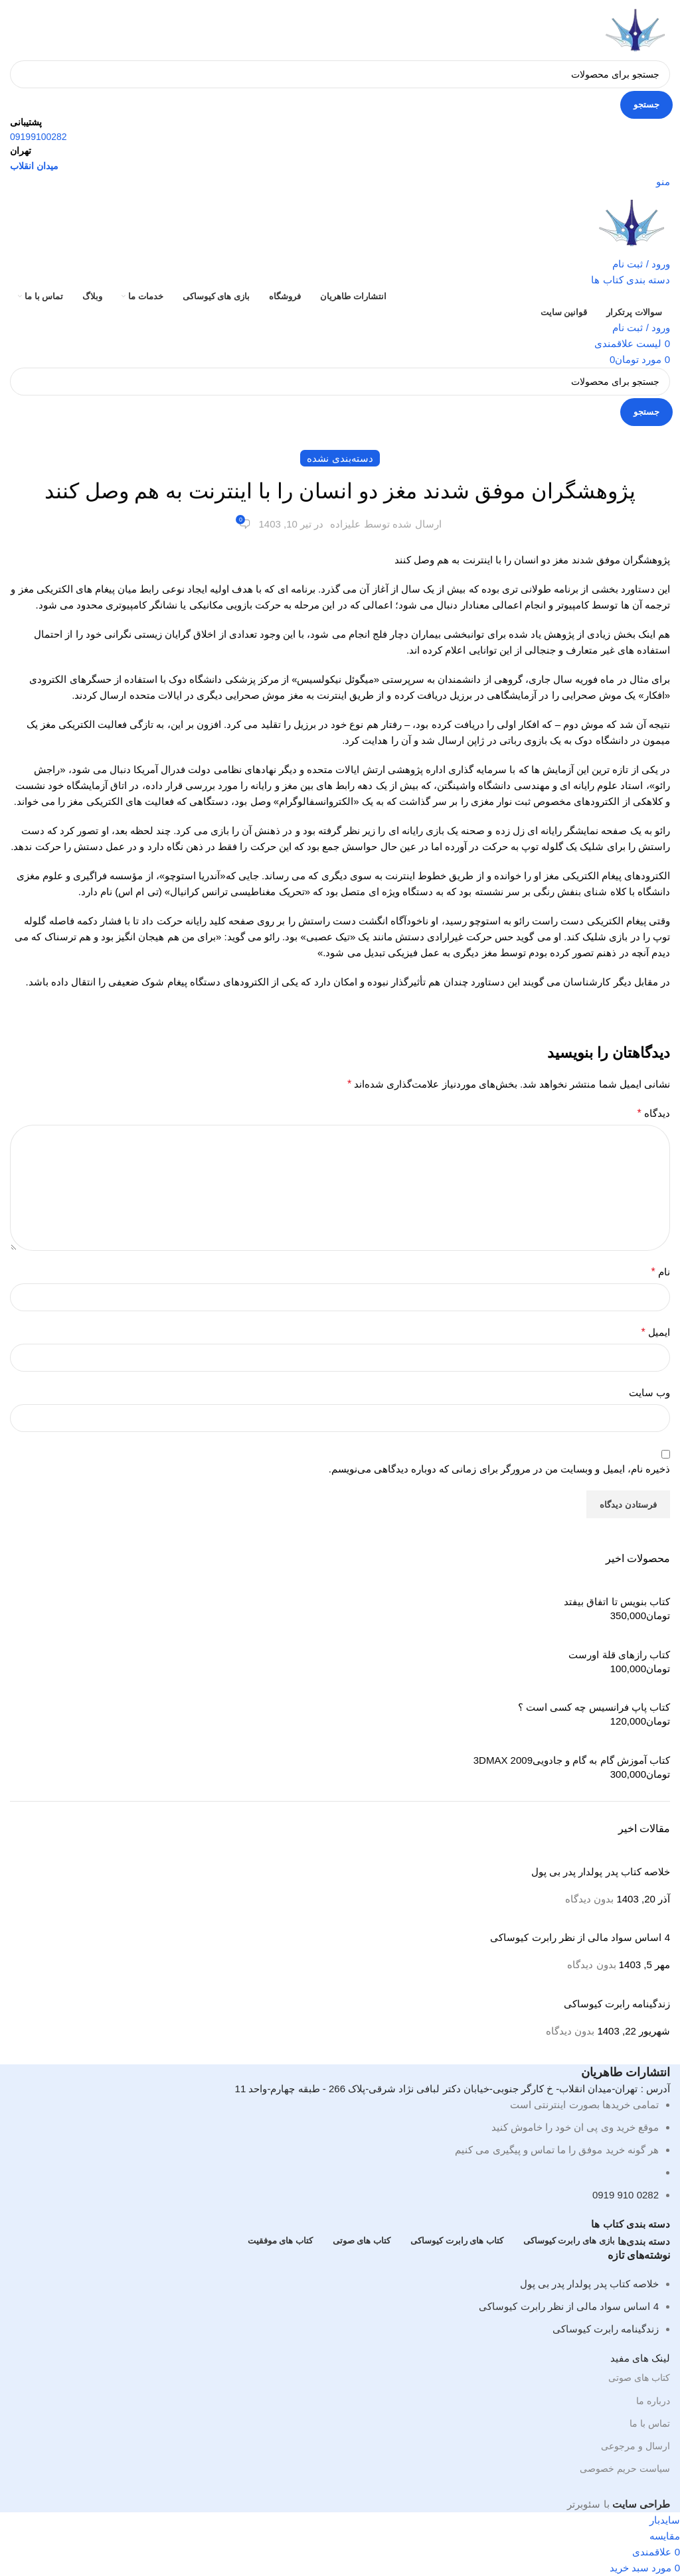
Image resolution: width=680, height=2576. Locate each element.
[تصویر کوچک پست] (595, 1856)
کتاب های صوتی (639, 2377)
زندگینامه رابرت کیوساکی (605, 2328)
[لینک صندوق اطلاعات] (340, 1256)
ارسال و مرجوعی (635, 2446)
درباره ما (653, 2401)
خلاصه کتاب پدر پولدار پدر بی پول (589, 2283)
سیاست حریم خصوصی (625, 2468)
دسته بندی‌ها (644, 2241)
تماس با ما (650, 2423)
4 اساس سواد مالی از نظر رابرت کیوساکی (569, 2306)
